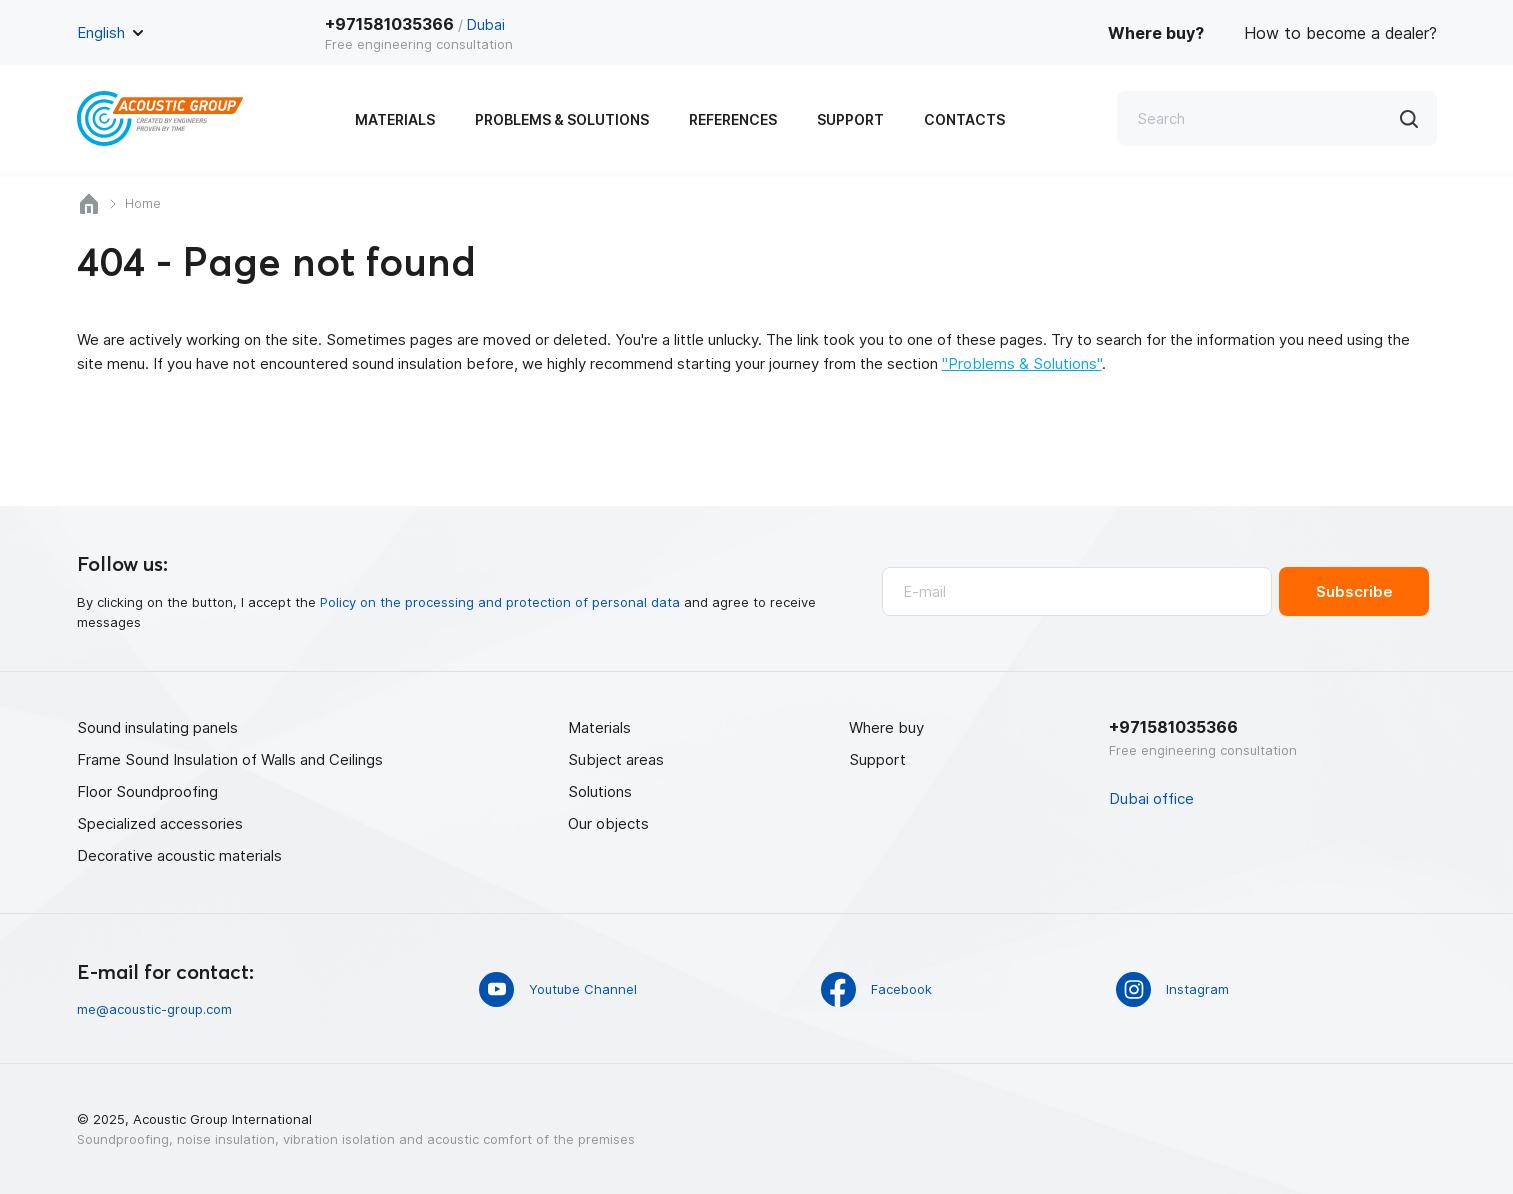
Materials (395, 119)
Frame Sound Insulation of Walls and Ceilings (230, 759)
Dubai (486, 24)
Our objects (608, 823)
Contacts (964, 119)
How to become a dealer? (1340, 33)
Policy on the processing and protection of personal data (500, 602)
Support (850, 119)
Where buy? (1156, 33)
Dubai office (1151, 798)
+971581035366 (389, 24)
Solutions (600, 791)
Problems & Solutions (562, 119)
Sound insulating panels (157, 727)
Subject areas (616, 759)
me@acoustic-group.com (154, 1009)
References (733, 119)
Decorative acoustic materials (179, 855)
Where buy (886, 727)
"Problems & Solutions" (1022, 363)
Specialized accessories (160, 823)
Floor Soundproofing (147, 791)
